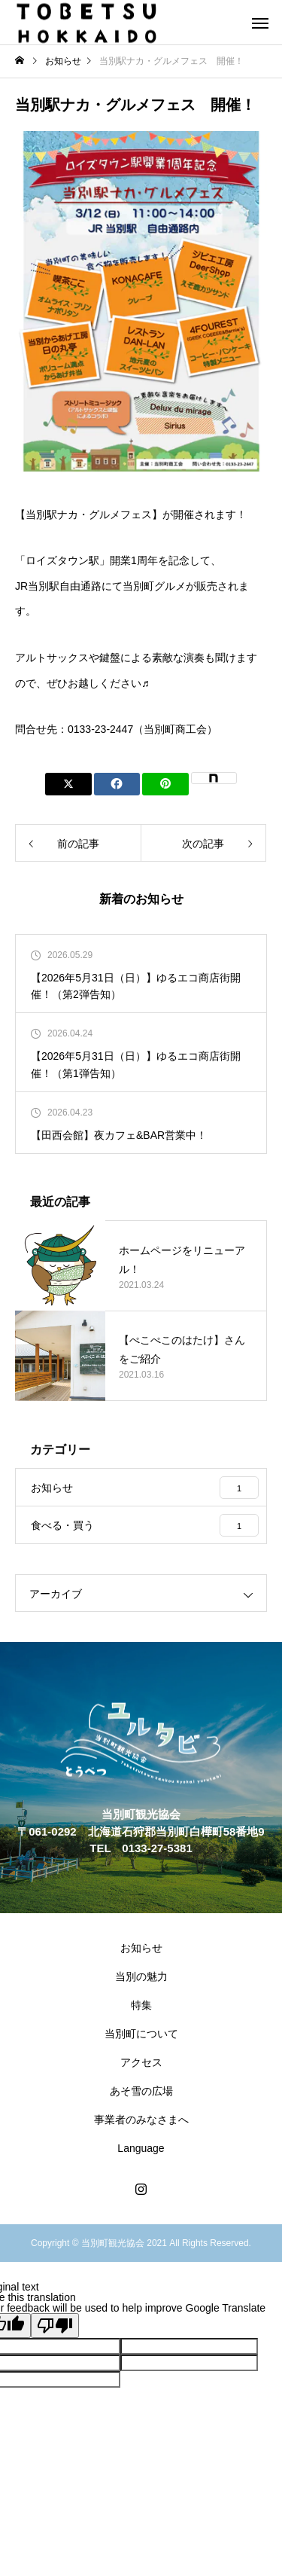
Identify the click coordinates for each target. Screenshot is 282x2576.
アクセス (141, 2062)
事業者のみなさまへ (141, 2120)
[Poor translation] (55, 2325)
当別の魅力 (141, 1976)
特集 (141, 2005)
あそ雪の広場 (141, 2091)
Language (140, 2148)
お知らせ (141, 1948)
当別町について (141, 2034)
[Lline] (165, 784)
